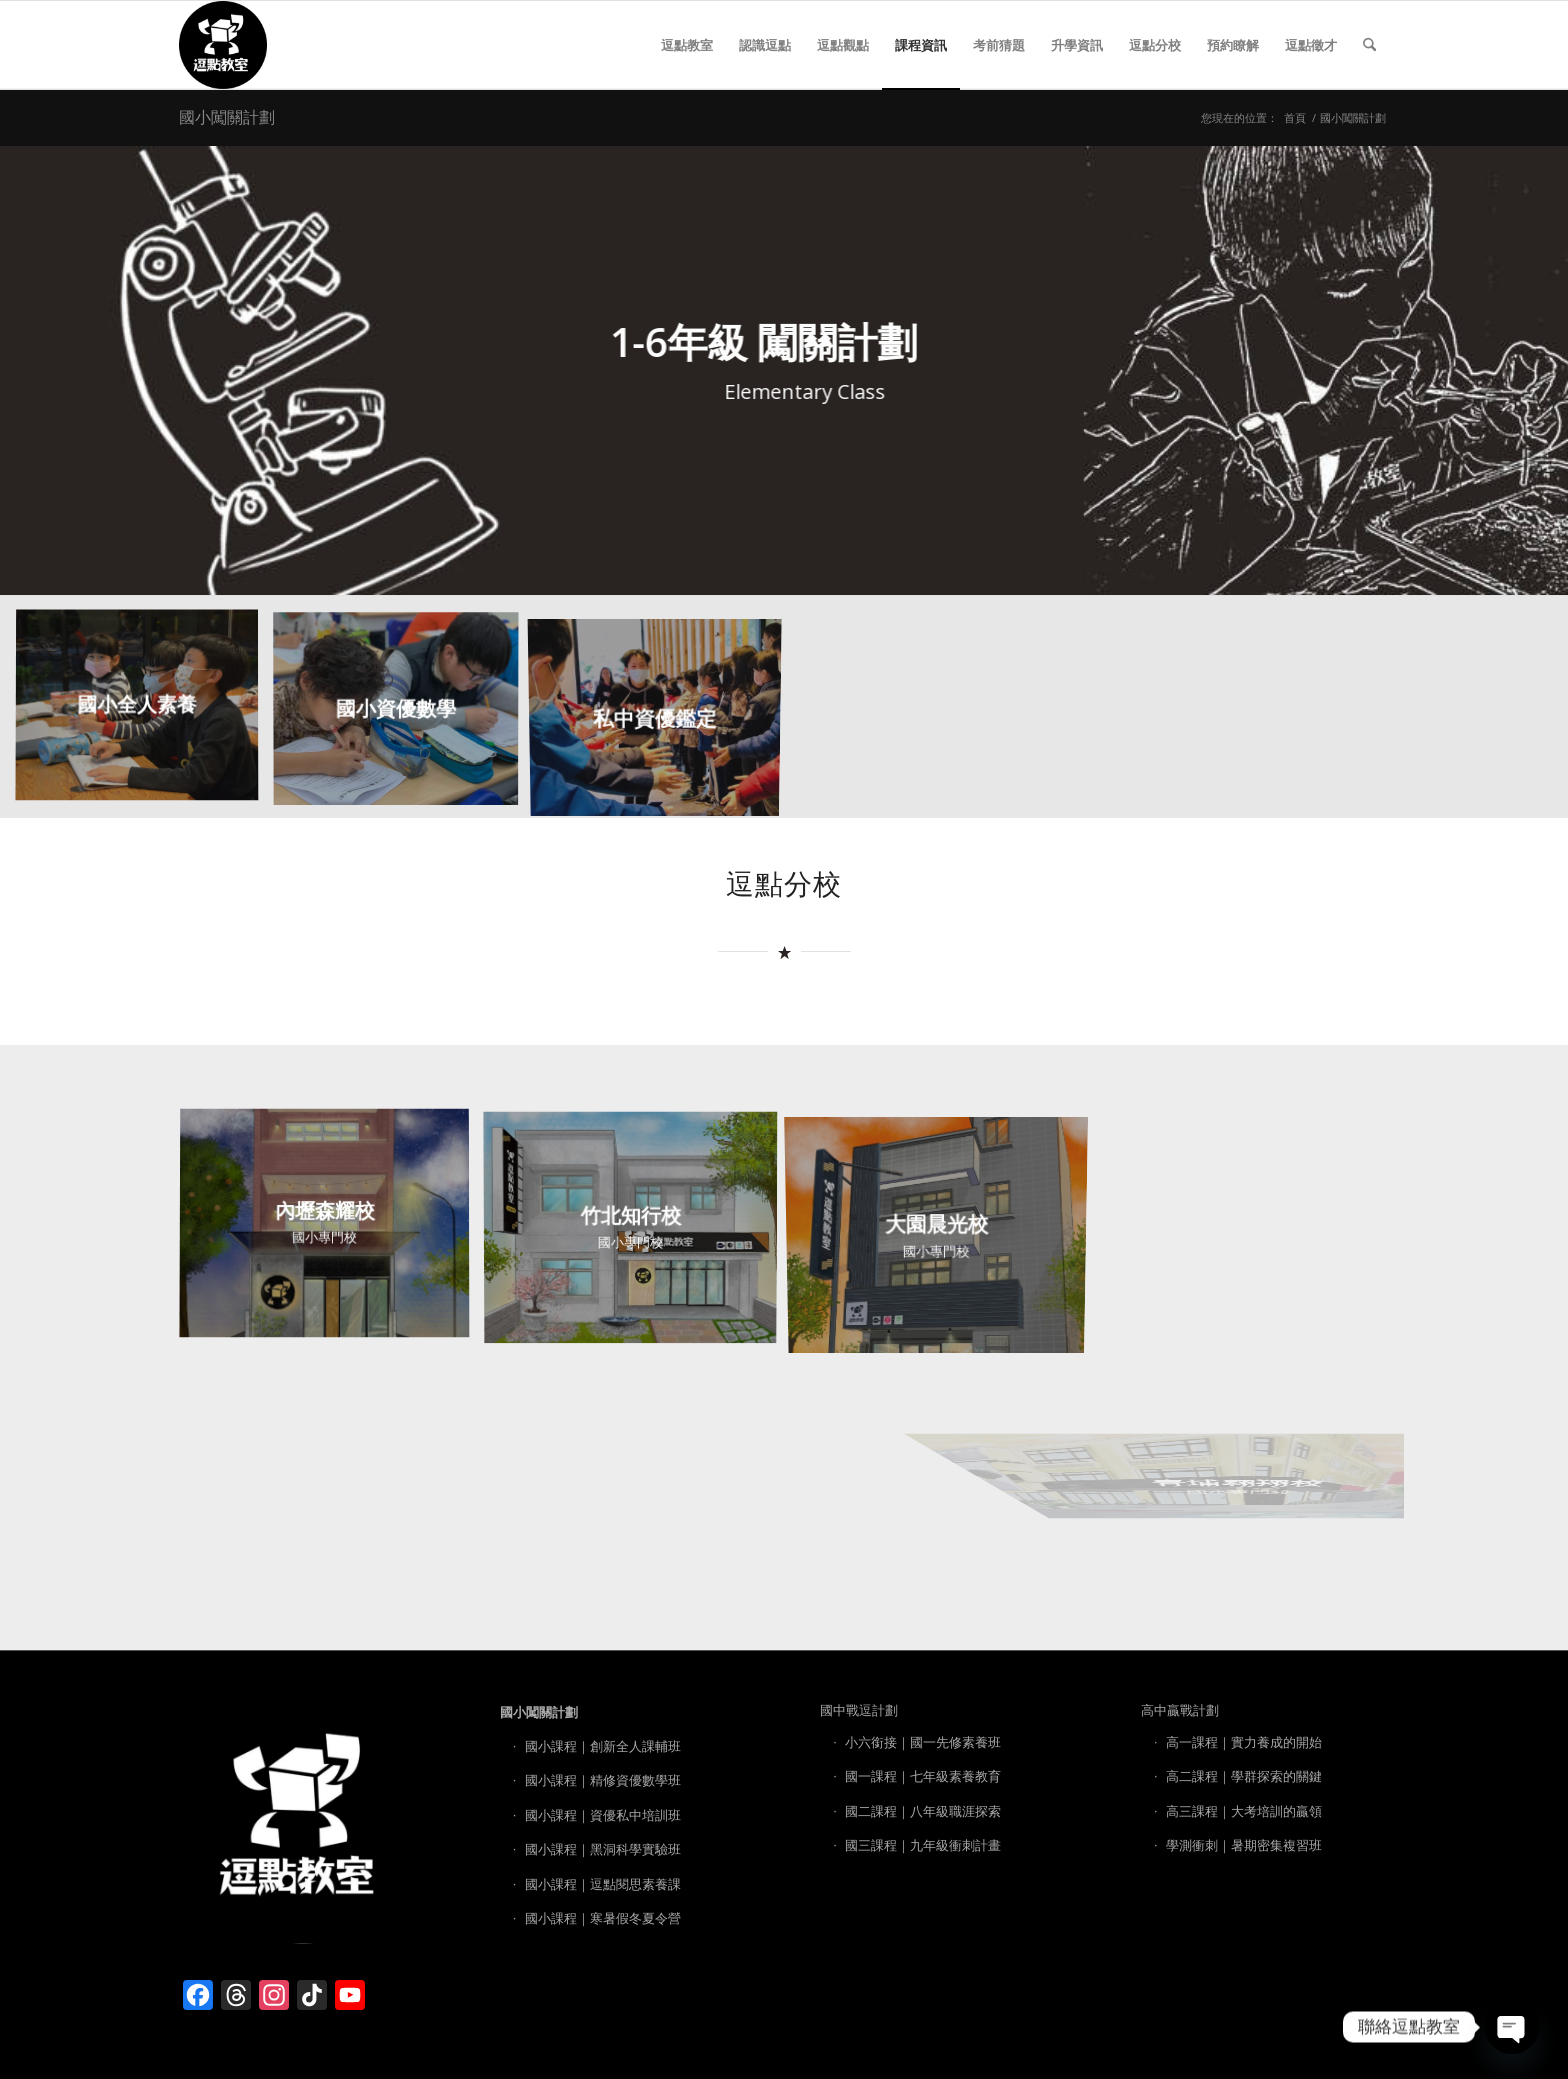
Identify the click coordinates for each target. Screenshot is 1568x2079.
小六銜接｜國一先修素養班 (923, 1742)
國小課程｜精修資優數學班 (603, 1780)
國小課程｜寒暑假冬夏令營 (603, 1918)
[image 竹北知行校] (638, 1232)
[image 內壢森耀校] (332, 1232)
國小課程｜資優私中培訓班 (603, 1815)
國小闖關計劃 (227, 117)
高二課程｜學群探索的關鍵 (1244, 1776)
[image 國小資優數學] (403, 714)
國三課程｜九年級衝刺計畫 (923, 1845)
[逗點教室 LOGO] (223, 45)
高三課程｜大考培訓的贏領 (1244, 1811)
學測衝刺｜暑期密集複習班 (1244, 1845)
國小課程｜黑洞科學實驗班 (603, 1849)
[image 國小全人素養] (144, 714)
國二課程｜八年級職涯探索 (923, 1811)
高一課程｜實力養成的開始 (1244, 1742)
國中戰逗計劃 (859, 1710)
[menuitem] (687, 45)
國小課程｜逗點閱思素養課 (603, 1884)
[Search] (1369, 45)
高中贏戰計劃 (1180, 1710)
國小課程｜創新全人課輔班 (603, 1746)
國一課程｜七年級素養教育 (923, 1776)
